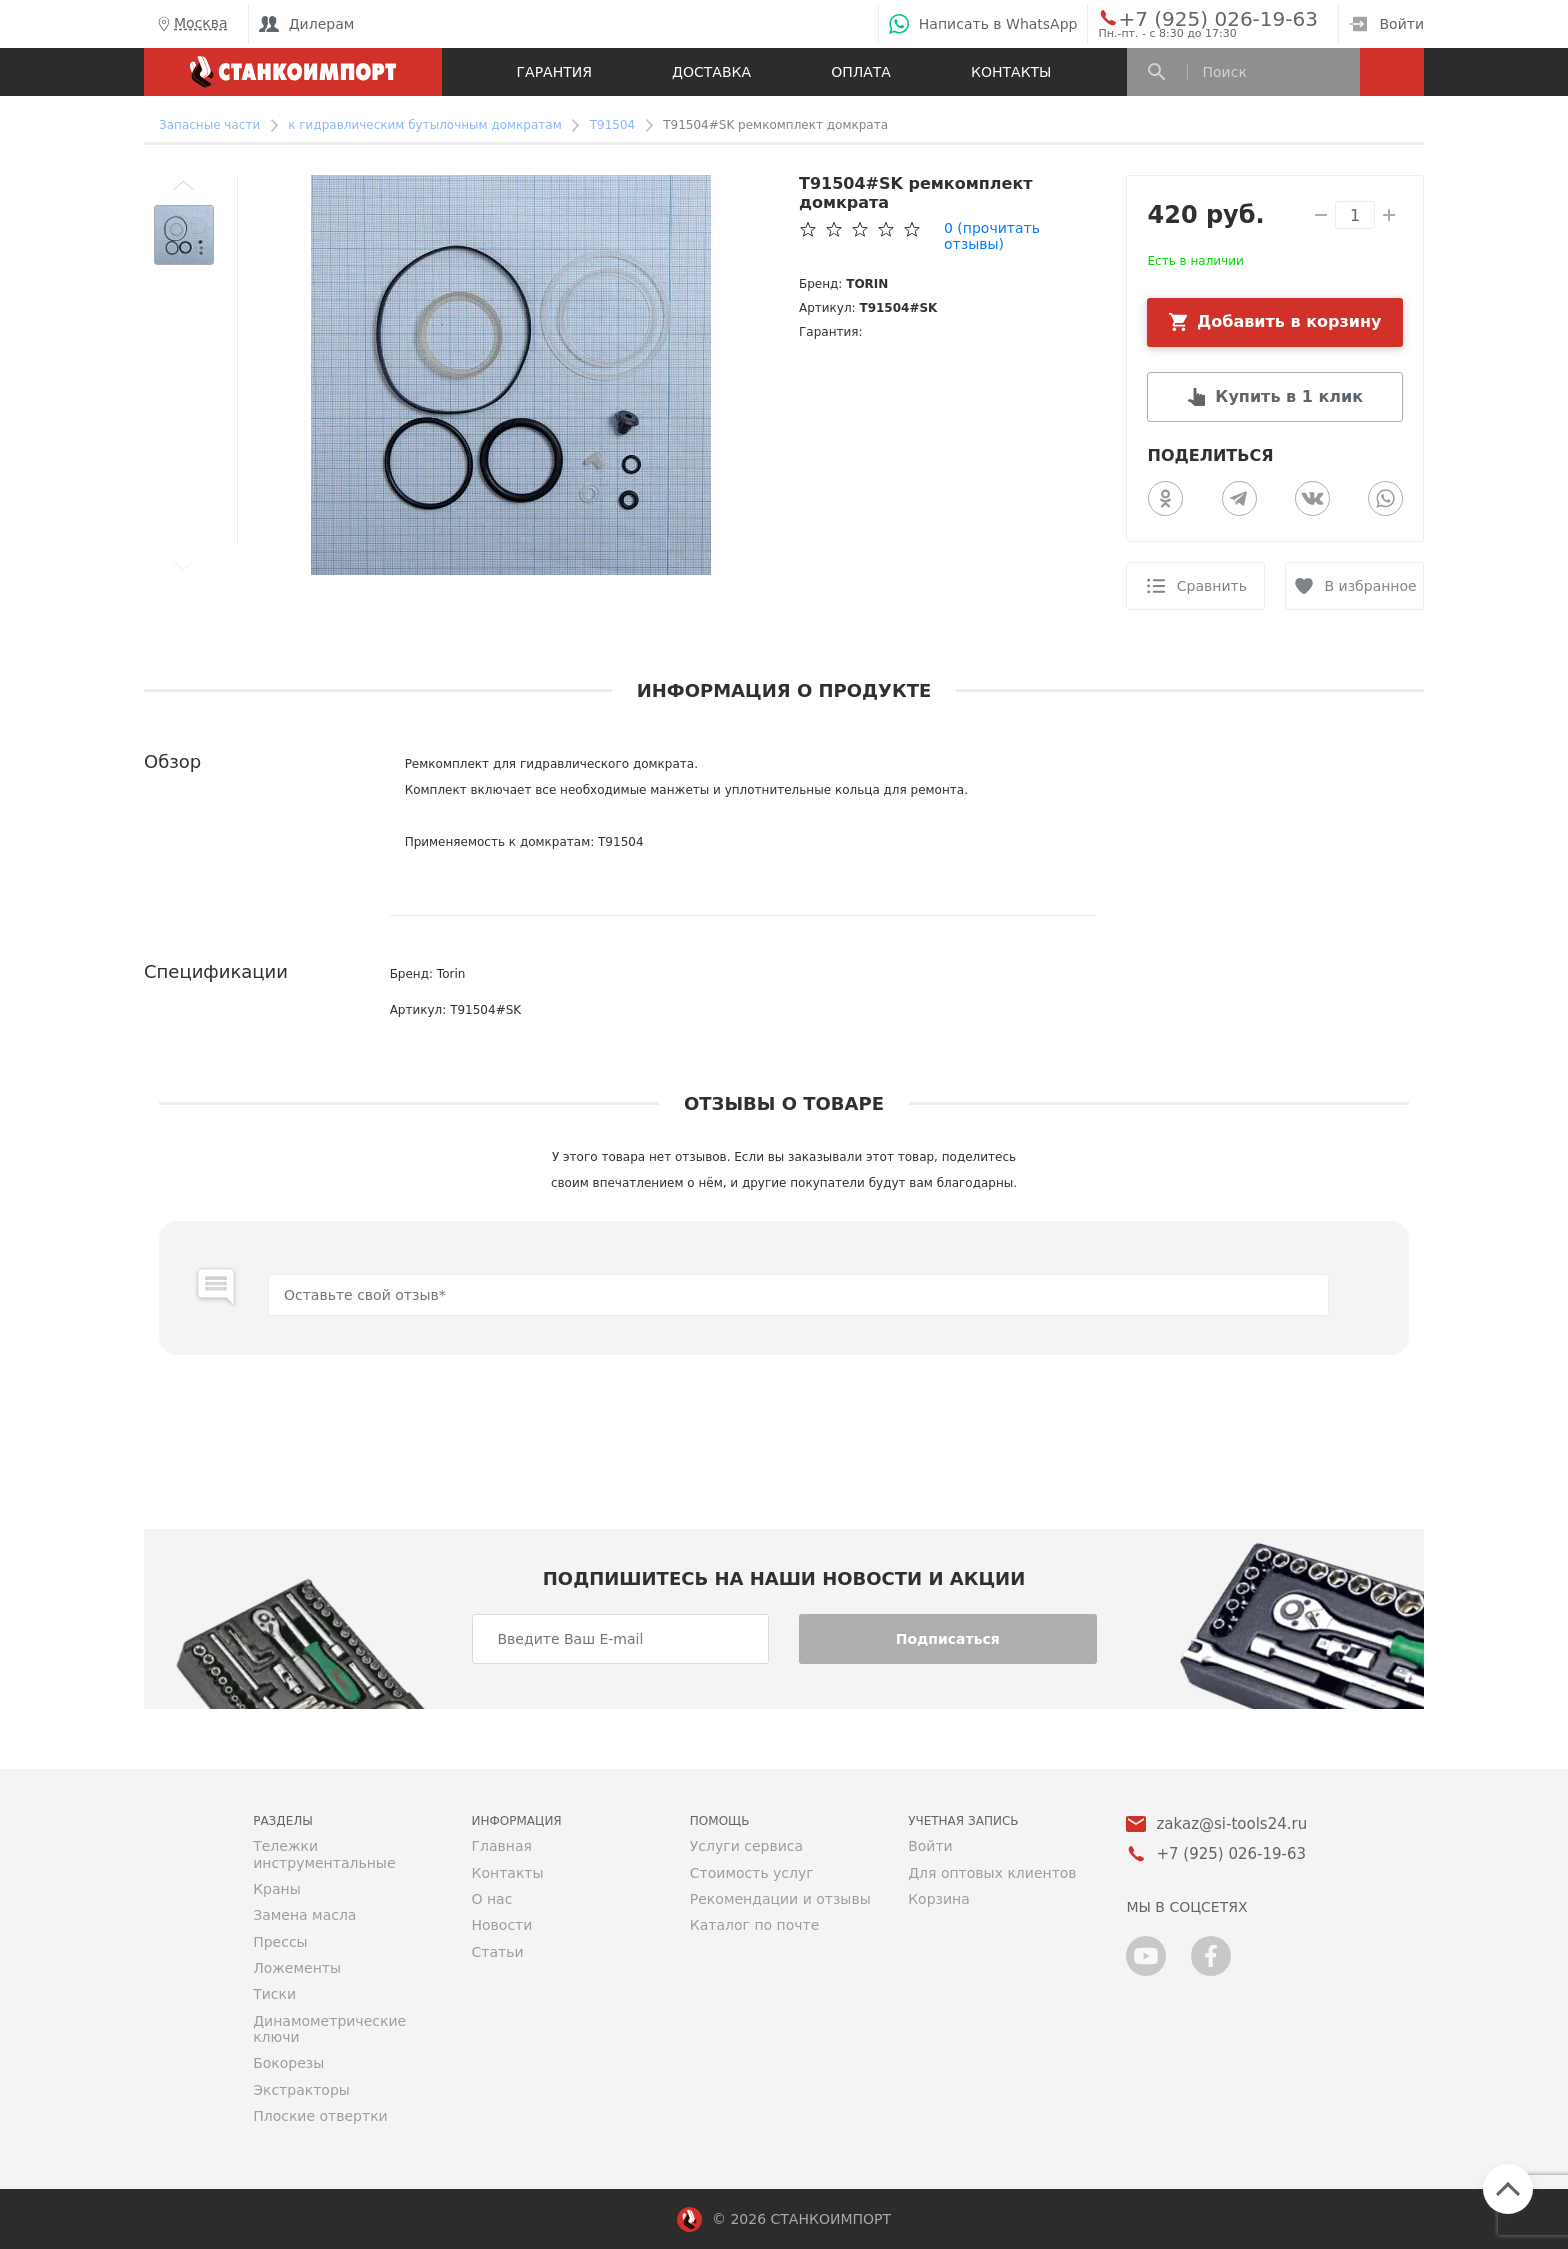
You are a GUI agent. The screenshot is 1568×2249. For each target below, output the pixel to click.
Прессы (280, 1942)
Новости (501, 1925)
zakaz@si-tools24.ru (1231, 1824)
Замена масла (304, 1915)
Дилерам (307, 24)
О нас (491, 1899)
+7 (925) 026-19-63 (1195, 18)
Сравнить (1212, 586)
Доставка (711, 72)
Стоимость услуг (752, 1873)
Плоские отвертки (320, 2116)
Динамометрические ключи (329, 2029)
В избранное (1371, 586)
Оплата (861, 72)
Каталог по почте (755, 1925)
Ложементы (297, 1968)
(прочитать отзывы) (992, 236)
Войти (1386, 24)
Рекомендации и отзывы (780, 1899)
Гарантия (554, 72)
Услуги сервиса (746, 1846)
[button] (184, 185)
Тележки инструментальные (324, 1854)
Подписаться (948, 1639)
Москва (191, 24)
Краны (277, 1889)
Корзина (939, 1899)
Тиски (274, 1994)
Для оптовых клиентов (992, 1873)
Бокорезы (288, 2063)
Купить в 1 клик (1289, 396)
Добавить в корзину (1289, 321)
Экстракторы (301, 2090)
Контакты (1011, 72)
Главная (501, 1846)
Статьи (497, 1952)
